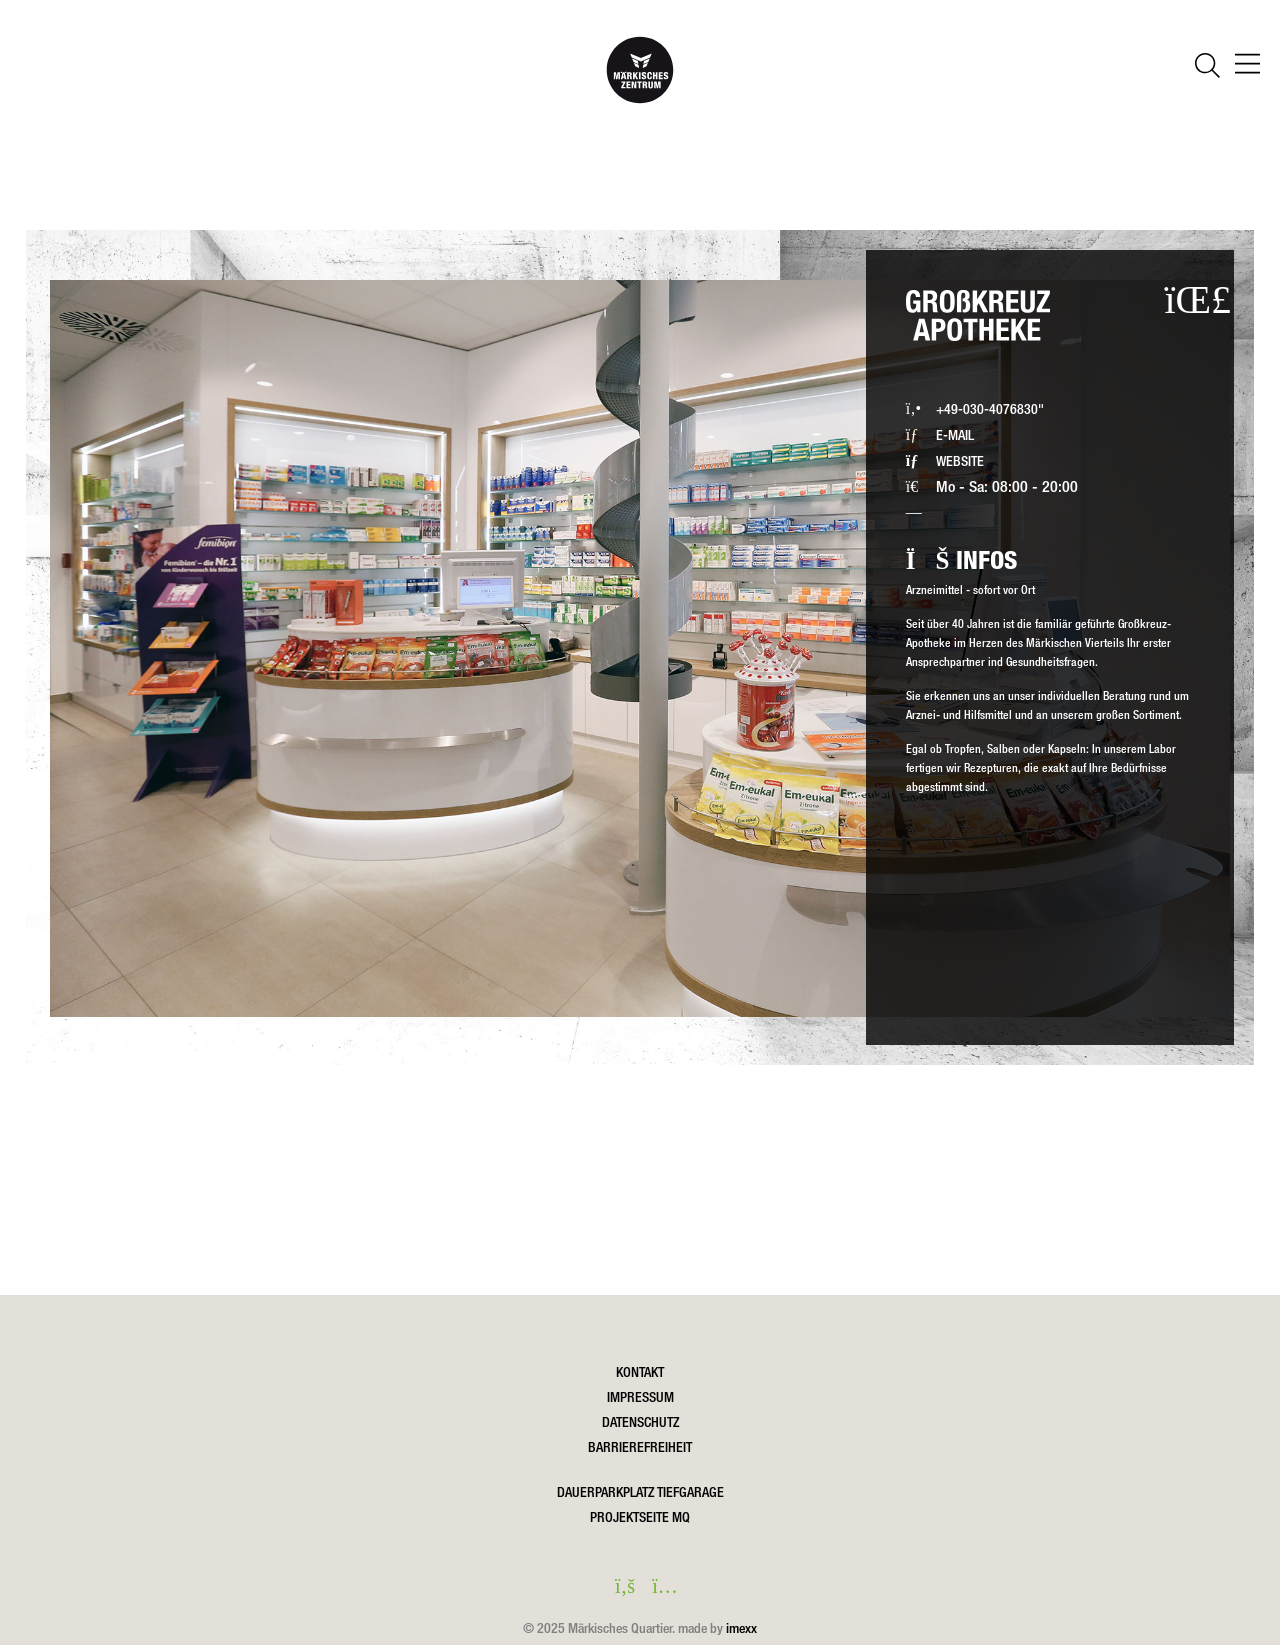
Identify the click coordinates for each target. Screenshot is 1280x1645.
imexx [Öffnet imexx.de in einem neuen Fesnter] (741, 1628)
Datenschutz (640, 1422)
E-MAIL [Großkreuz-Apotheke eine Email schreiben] (955, 435)
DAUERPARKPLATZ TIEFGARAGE (640, 1492)
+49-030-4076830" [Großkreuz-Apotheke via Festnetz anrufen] (990, 409)
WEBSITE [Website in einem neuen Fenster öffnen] (960, 461)
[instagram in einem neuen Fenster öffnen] (660, 1588)
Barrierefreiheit (640, 1447)
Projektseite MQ (640, 1517)
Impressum (640, 1397)
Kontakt (640, 1372)
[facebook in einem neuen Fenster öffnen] (620, 1588)
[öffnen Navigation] (1247, 66)
